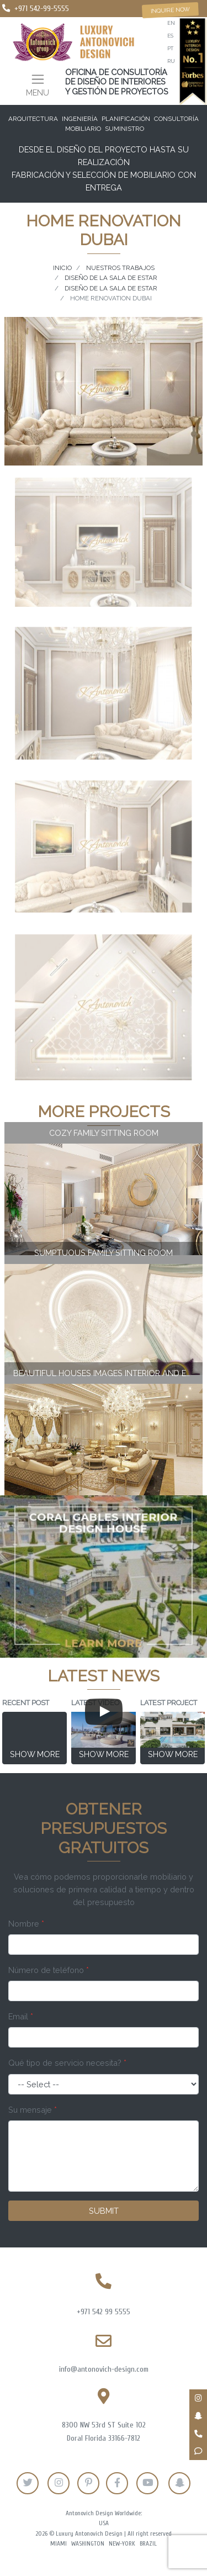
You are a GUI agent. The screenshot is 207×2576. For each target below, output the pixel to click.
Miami (58, 2543)
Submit (104, 2210)
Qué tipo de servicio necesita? (67, 2062)
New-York (122, 2543)
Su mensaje (32, 2109)
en (171, 23)
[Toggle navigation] (37, 84)
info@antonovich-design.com (103, 2369)
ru (171, 61)
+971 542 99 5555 (103, 2311)
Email (20, 2016)
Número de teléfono (48, 1970)
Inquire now (170, 10)
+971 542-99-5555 (41, 8)
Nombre (26, 1923)
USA (104, 2523)
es (170, 36)
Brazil (148, 2543)
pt (170, 48)
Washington (87, 2543)
